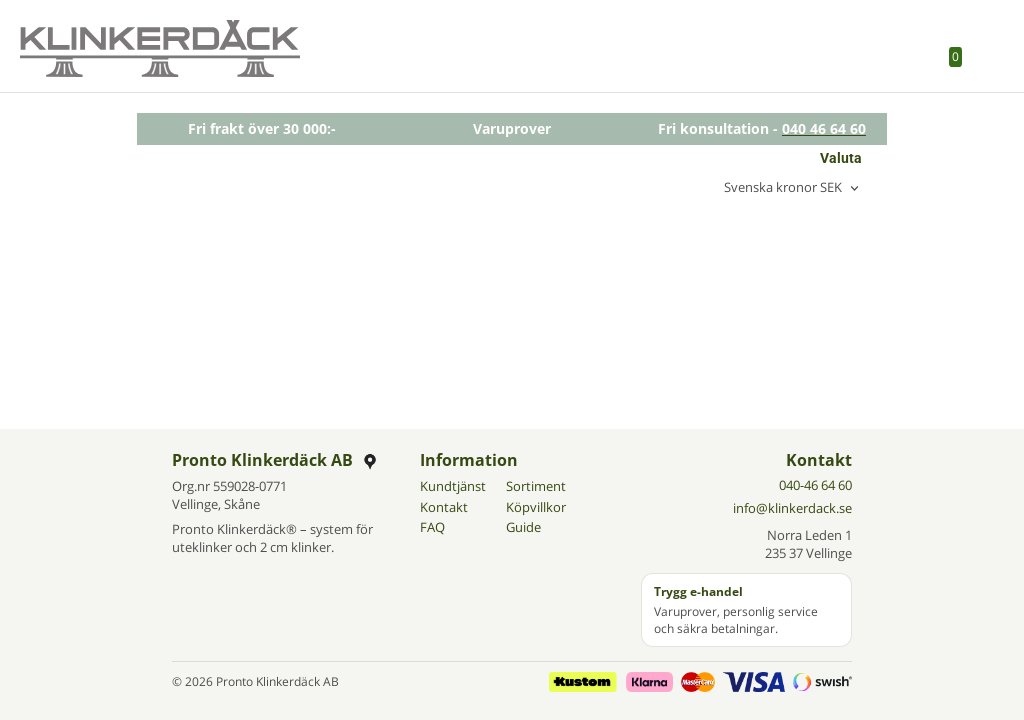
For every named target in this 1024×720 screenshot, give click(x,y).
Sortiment (536, 486)
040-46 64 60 (815, 485)
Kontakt (444, 507)
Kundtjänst (453, 486)
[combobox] (793, 188)
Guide (523, 527)
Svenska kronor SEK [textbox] (783, 188)
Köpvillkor (536, 507)
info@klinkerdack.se (792, 508)
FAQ (432, 527)
